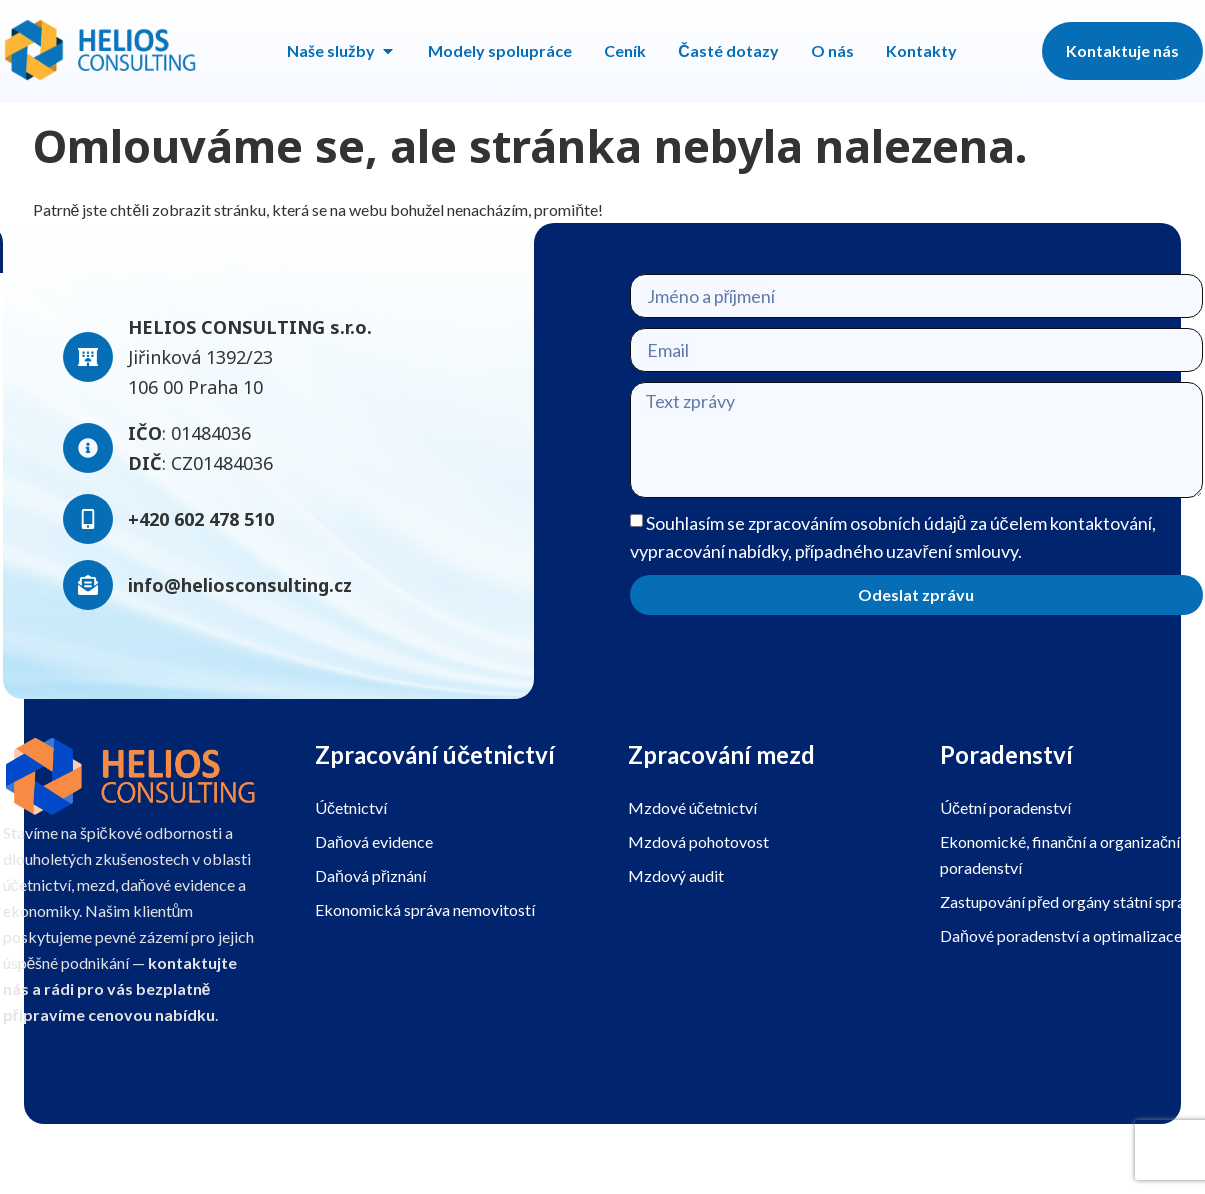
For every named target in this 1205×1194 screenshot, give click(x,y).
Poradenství (1006, 754)
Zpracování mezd (721, 754)
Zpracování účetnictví (435, 754)
